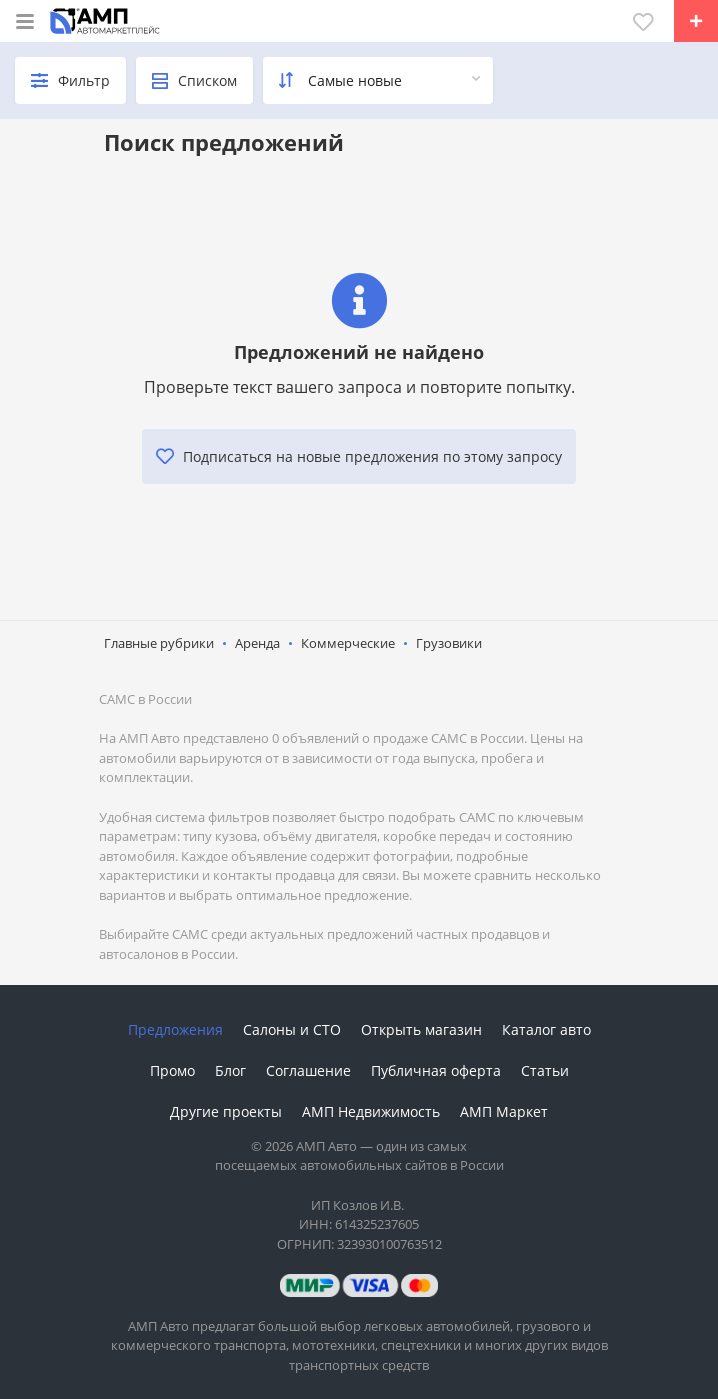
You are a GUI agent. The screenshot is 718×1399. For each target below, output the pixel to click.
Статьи (545, 1070)
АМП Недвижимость (371, 1111)
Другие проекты (226, 1111)
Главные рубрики (159, 643)
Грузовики (449, 643)
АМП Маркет (504, 1111)
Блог (230, 1070)
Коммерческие (348, 643)
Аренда (257, 643)
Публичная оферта (436, 1070)
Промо (172, 1070)
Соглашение (308, 1070)
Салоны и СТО (292, 1029)
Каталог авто (546, 1029)
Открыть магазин (421, 1029)
